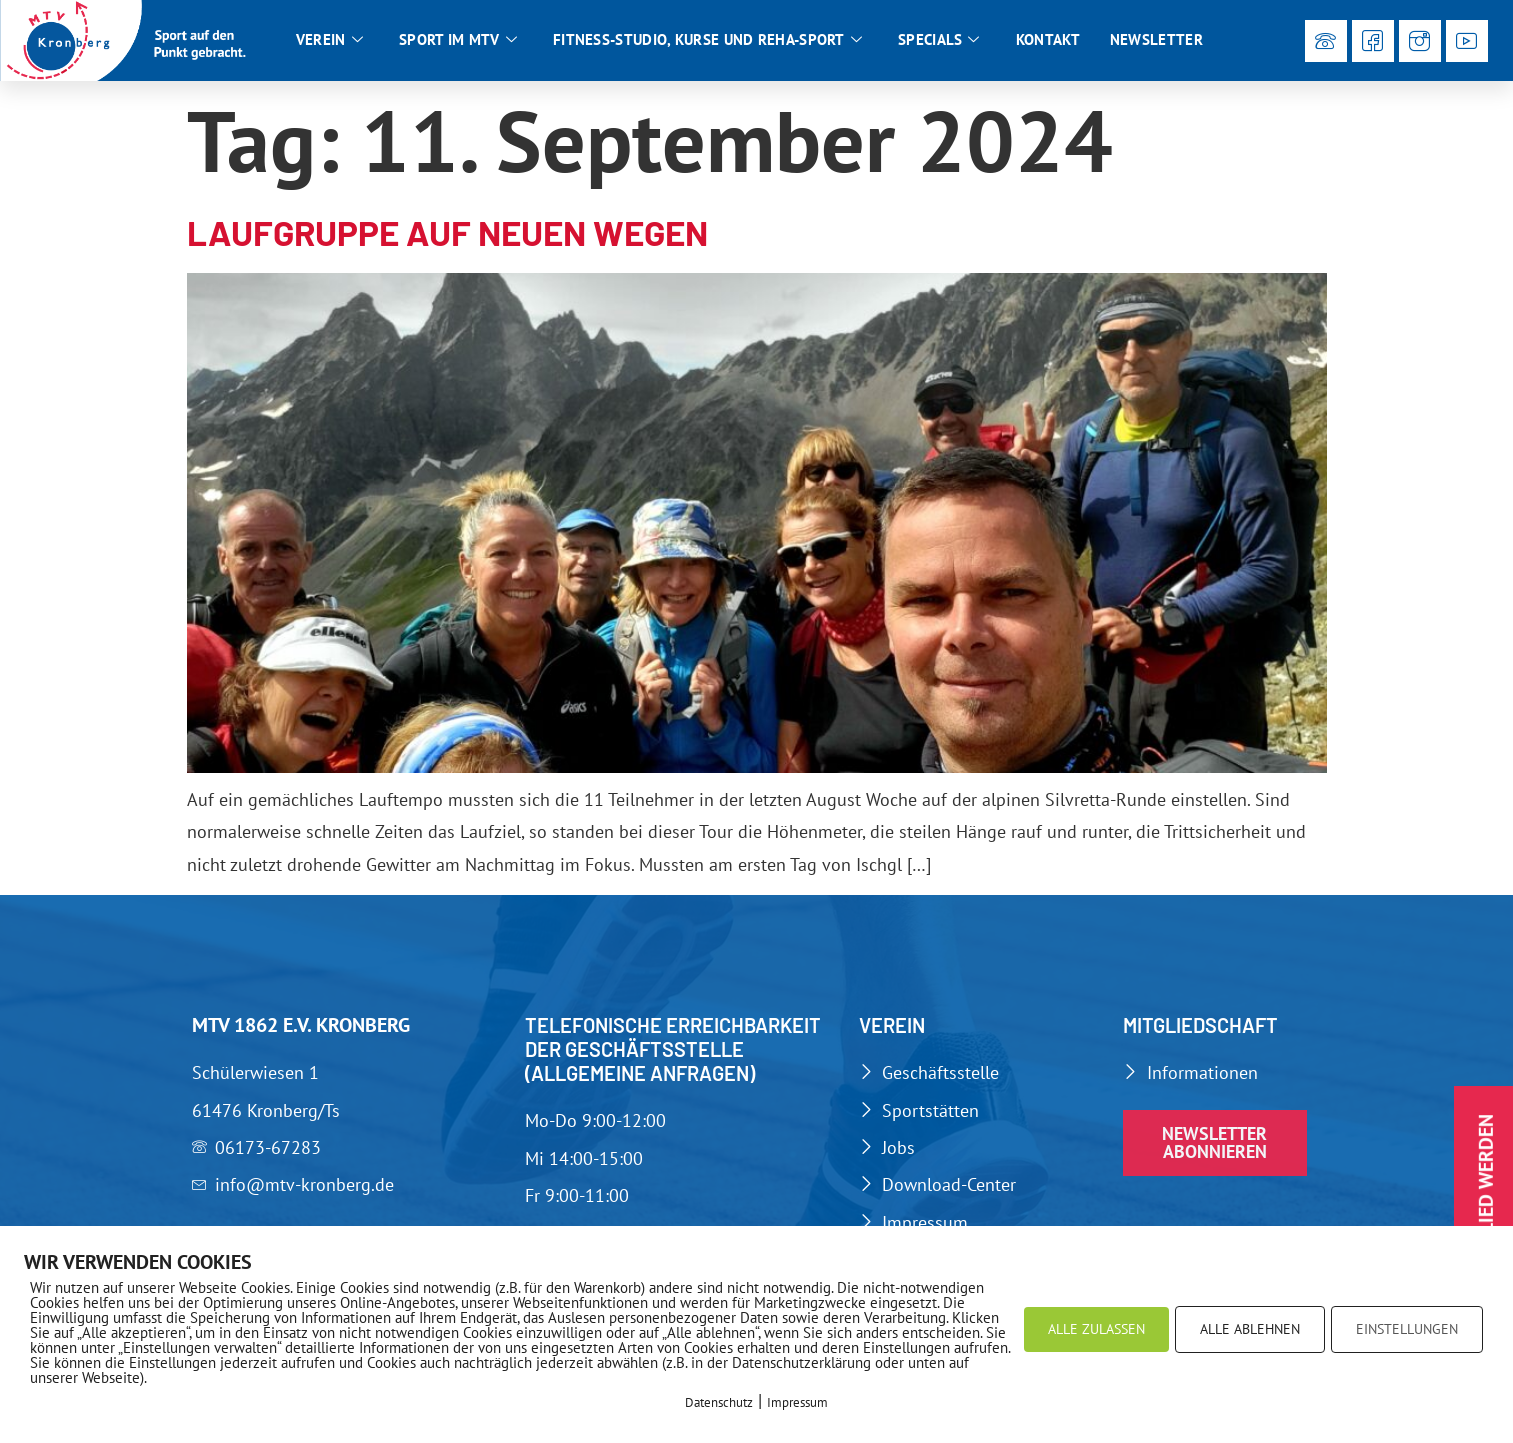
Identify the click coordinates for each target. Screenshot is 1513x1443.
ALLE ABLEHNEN (1250, 1329)
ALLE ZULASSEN (1096, 1329)
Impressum (797, 1402)
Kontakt (1048, 39)
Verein (329, 40)
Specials (939, 40)
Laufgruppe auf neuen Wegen (447, 232)
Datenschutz (719, 1402)
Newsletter (1156, 39)
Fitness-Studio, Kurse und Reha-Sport (707, 40)
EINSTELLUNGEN (1407, 1329)
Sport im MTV (458, 40)
